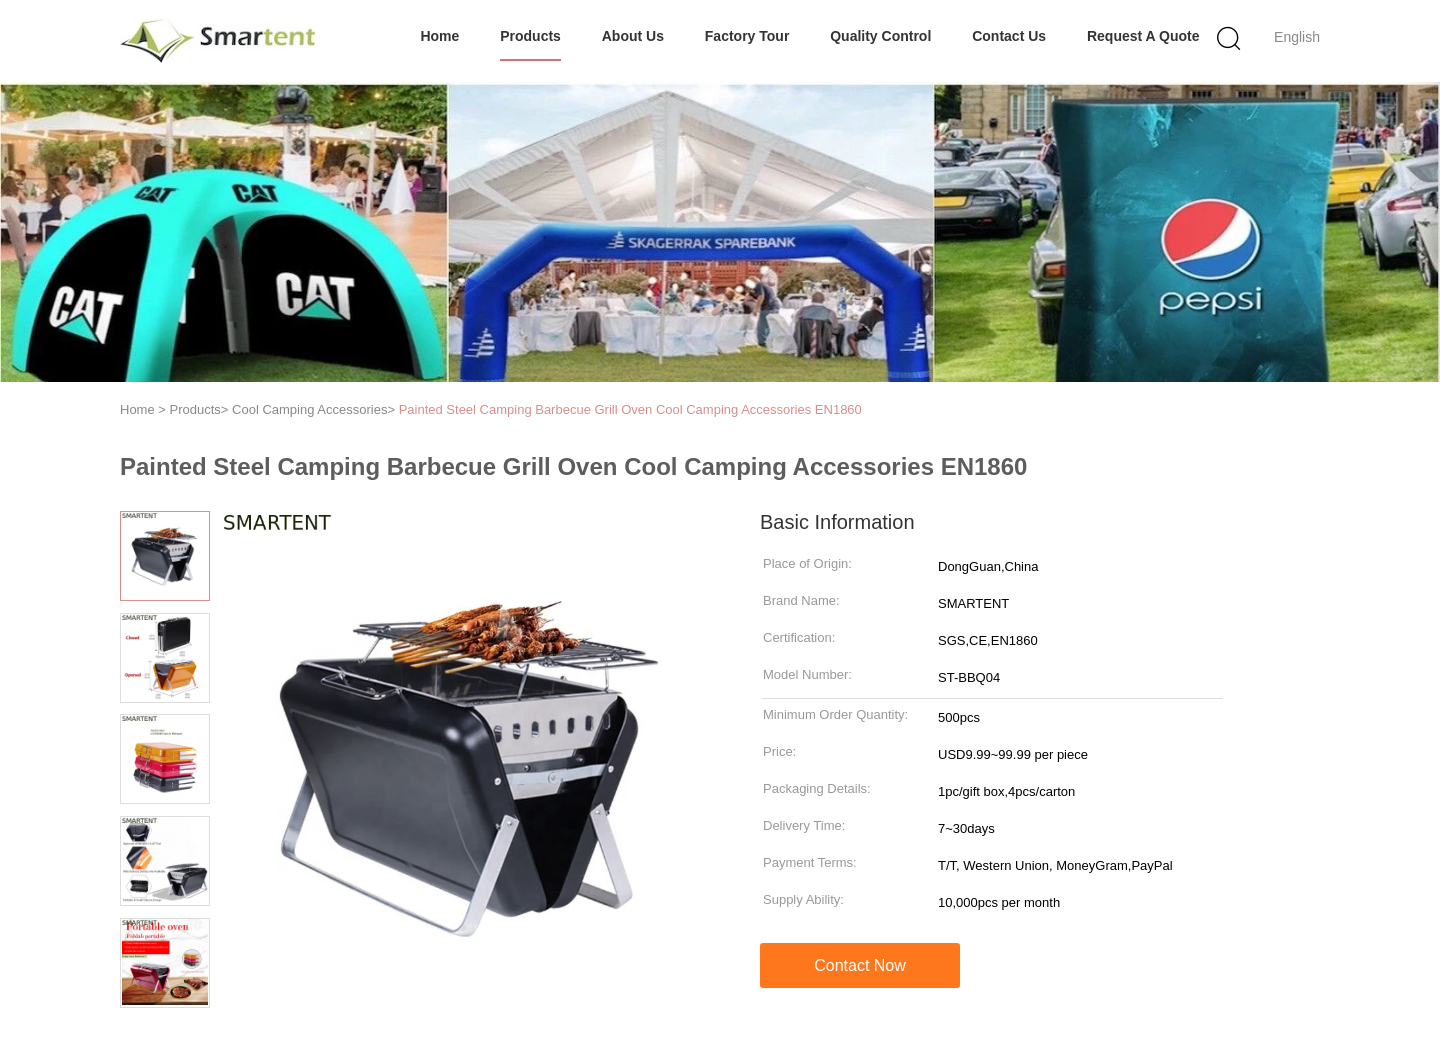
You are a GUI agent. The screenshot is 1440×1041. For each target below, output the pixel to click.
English (1297, 37)
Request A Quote (1143, 36)
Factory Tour (747, 36)
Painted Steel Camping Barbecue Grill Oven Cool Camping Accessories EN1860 (630, 409)
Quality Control (880, 36)
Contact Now (860, 965)
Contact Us (1009, 36)
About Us (633, 36)
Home (439, 36)
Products (530, 36)
